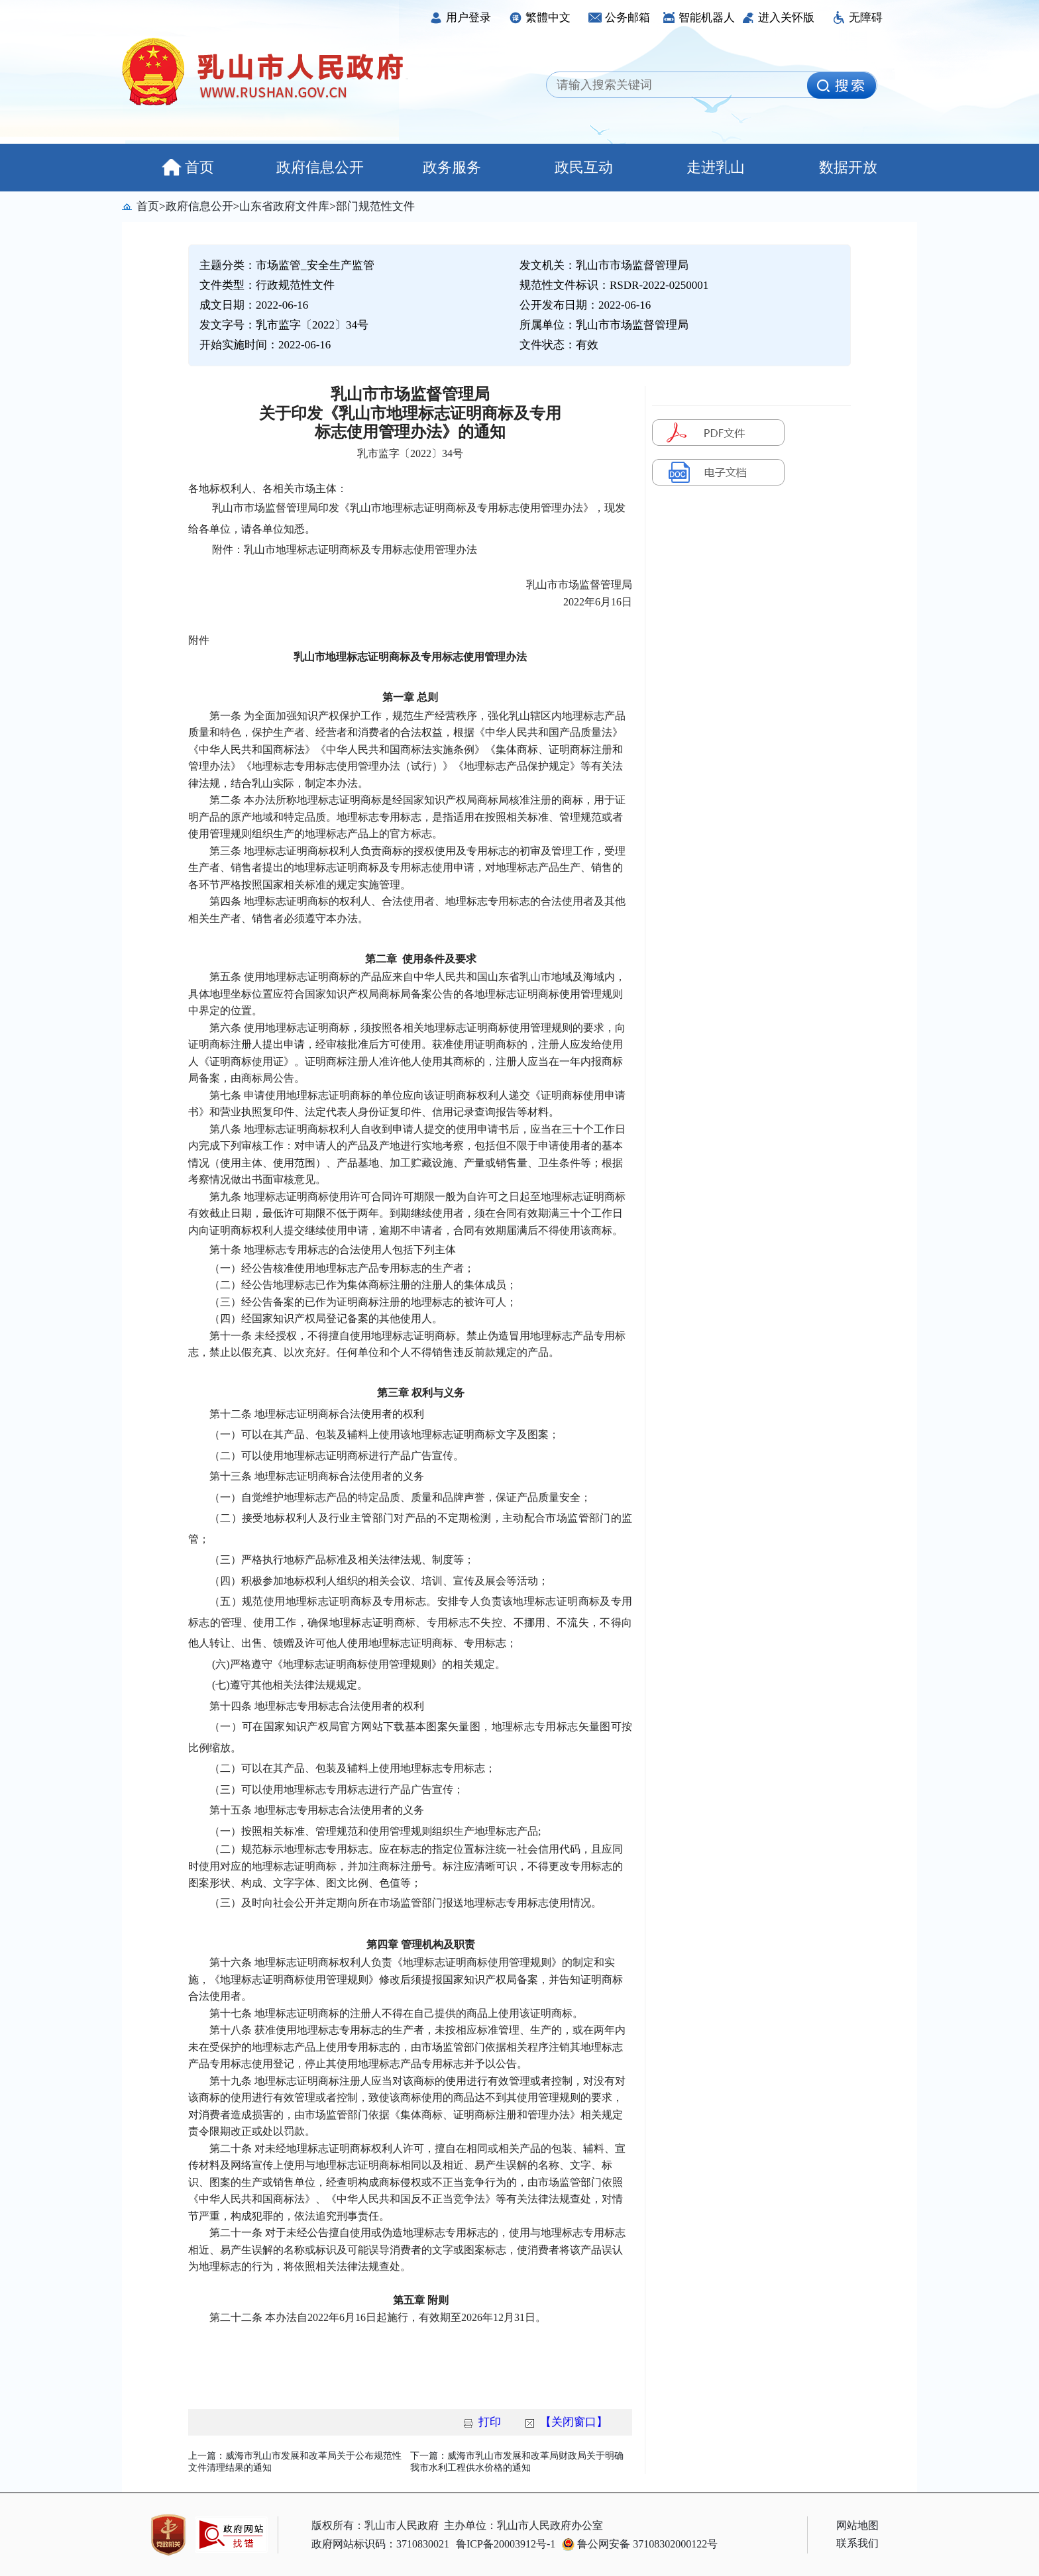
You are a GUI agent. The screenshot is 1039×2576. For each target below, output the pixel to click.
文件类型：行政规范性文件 (267, 285)
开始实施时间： (265, 344)
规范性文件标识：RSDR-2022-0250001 (614, 285)
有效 (587, 344)
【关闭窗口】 (574, 2422)
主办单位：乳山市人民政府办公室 (523, 2525)
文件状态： (559, 344)
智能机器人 (698, 17)
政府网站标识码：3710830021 (380, 2544)
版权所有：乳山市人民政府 (375, 2525)
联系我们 (857, 2543)
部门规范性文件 (375, 206)
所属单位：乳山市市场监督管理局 (604, 325)
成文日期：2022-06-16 (253, 305)
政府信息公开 (320, 167)
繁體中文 (540, 17)
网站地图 (857, 2525)
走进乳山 (715, 167)
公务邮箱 (619, 17)
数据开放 (848, 167)
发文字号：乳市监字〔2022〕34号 (283, 325)
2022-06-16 (304, 344)
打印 (489, 2422)
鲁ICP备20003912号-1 (505, 2544)
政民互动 (584, 167)
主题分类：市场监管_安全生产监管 (286, 265)
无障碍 (857, 17)
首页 (188, 167)
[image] (841, 85)
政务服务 (452, 167)
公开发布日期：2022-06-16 (585, 305)
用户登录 (460, 17)
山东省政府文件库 (284, 206)
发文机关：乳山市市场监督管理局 (604, 265)
